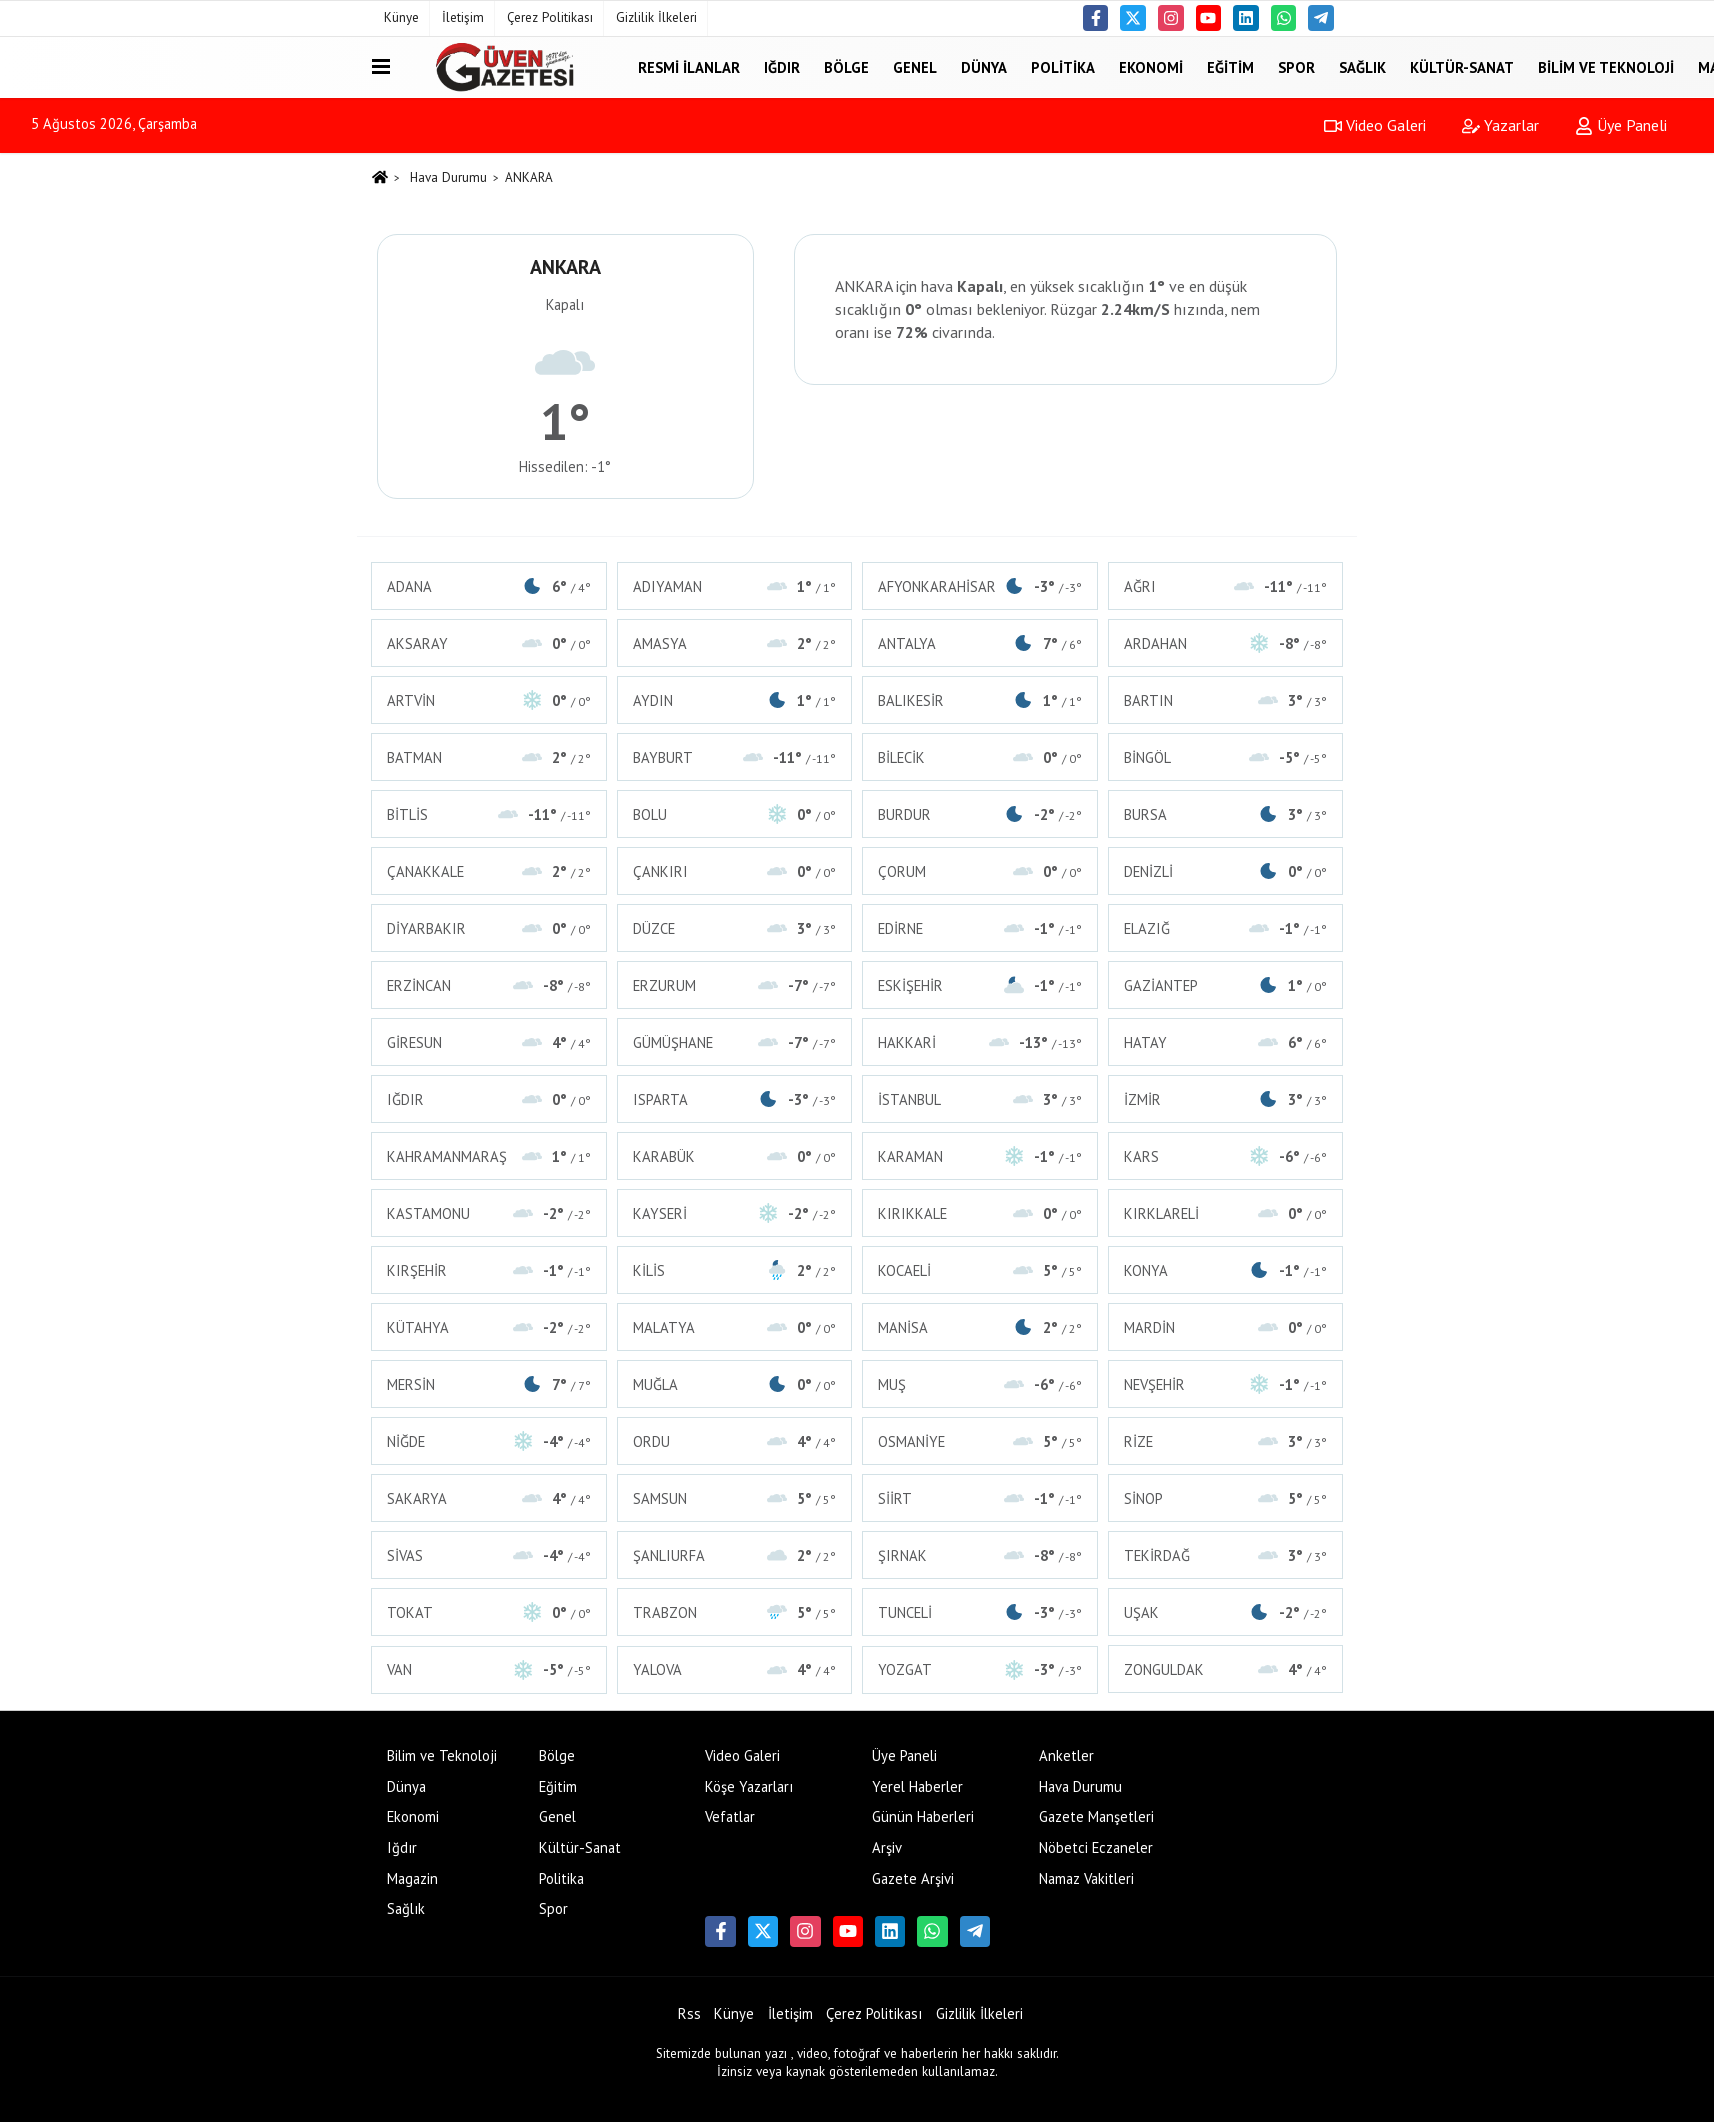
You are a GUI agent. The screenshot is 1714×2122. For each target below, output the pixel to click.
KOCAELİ (980, 1270)
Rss (689, 2013)
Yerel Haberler (917, 1786)
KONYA (1226, 1270)
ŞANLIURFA (735, 1555)
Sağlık (1362, 66)
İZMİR (1226, 1099)
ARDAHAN (1226, 643)
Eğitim (1230, 66)
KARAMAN (980, 1156)
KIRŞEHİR (489, 1270)
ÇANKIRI (735, 871)
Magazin (412, 1878)
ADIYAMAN (735, 586)
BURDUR (980, 814)
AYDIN (735, 700)
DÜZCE (735, 928)
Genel (915, 66)
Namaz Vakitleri (1086, 1878)
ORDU (735, 1441)
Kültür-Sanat (1462, 66)
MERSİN (489, 1384)
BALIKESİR (980, 700)
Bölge (846, 66)
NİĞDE (489, 1441)
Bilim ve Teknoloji (1606, 66)
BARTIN (1226, 700)
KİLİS (735, 1270)
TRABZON (735, 1612)
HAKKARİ (980, 1042)
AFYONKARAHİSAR (980, 586)
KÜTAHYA (489, 1327)
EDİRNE (980, 928)
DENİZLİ (1226, 871)
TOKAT (489, 1612)
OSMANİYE (980, 1441)
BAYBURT (735, 757)
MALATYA (735, 1327)
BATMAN (489, 757)
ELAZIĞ (1226, 928)
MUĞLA (735, 1384)
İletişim (463, 17)
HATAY (1226, 1042)
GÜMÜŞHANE (735, 1042)
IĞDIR (489, 1099)
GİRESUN (489, 1042)
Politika (1063, 66)
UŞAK (1226, 1612)
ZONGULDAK (1226, 1669)
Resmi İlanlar (689, 66)
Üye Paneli (1621, 125)
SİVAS (489, 1555)
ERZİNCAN (489, 985)
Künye (401, 17)
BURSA (1226, 814)
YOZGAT (980, 1669)
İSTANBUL (980, 1099)
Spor (1296, 66)
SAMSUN (735, 1498)
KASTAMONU (489, 1213)
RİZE (1226, 1441)
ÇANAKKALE (489, 871)
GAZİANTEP (1226, 985)
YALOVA (735, 1669)
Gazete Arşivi (913, 1878)
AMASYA (735, 643)
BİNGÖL (1226, 757)
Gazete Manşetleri (1096, 1816)
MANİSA (980, 1327)
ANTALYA (980, 643)
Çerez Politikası (550, 17)
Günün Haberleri (923, 1816)
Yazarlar (1500, 125)
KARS (1226, 1156)
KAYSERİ (735, 1213)
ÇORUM (980, 871)
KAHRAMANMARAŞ (489, 1156)
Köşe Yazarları (749, 1786)
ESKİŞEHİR (980, 985)
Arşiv (887, 1847)
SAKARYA (489, 1498)
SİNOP (1226, 1498)
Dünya (984, 66)
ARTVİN (489, 700)
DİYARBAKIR (489, 928)
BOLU (735, 814)
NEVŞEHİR (1226, 1384)
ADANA (489, 586)
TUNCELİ (980, 1612)
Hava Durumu (448, 177)
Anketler (1066, 1755)
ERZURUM (735, 985)
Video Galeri (1375, 125)
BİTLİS (489, 814)
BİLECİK (980, 757)
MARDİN (1226, 1327)
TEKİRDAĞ (1226, 1555)
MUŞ (980, 1384)
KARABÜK (735, 1156)
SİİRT (980, 1498)
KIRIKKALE (980, 1213)
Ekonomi (1151, 66)
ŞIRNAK (980, 1555)
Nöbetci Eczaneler (1096, 1847)
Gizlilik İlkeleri (656, 17)
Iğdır (782, 66)
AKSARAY (489, 643)
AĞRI (1226, 586)
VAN (489, 1669)
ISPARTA (735, 1099)
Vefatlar (730, 1816)
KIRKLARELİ (1226, 1213)
